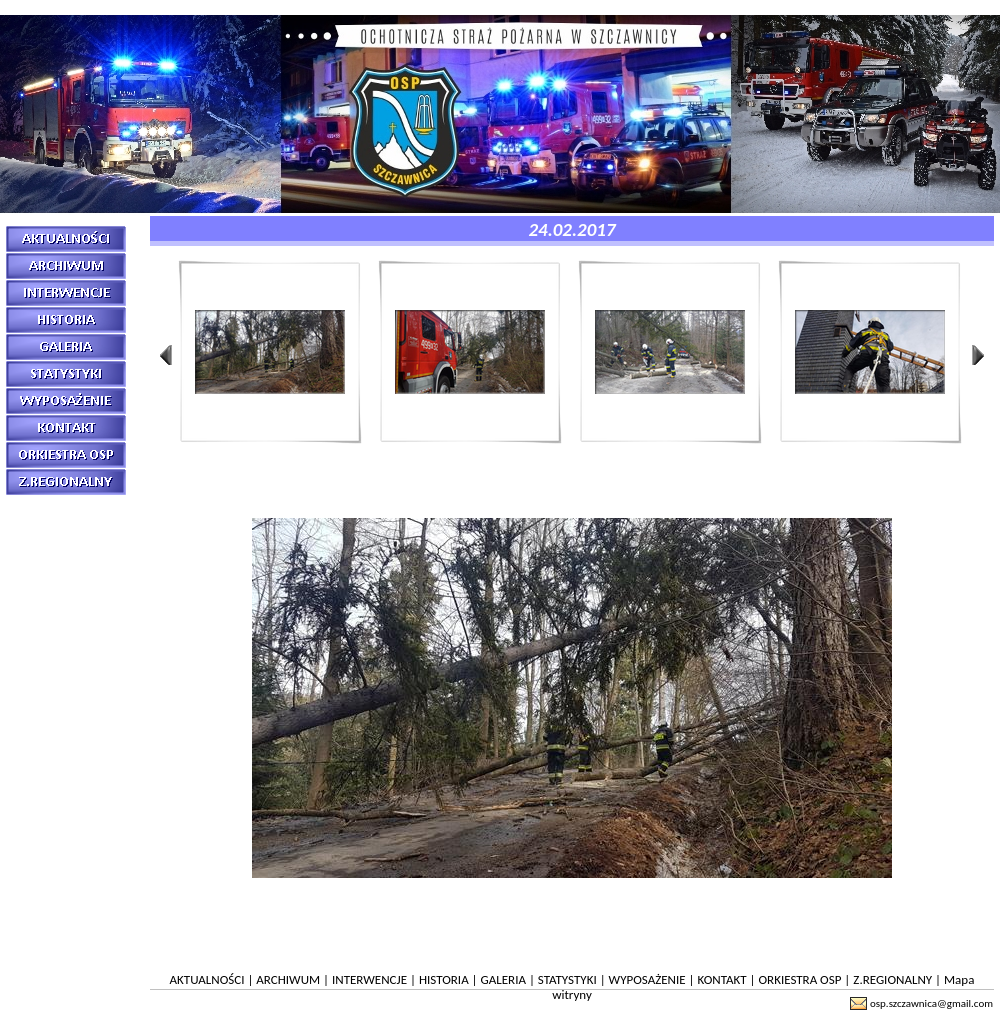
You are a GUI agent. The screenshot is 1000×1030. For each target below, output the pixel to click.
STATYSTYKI (567, 979)
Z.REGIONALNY (892, 979)
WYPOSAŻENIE (647, 979)
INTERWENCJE (369, 979)
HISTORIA (444, 979)
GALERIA (503, 979)
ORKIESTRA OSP (799, 979)
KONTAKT (722, 979)
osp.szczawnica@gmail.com (931, 1003)
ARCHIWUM (288, 979)
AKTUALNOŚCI (207, 979)
